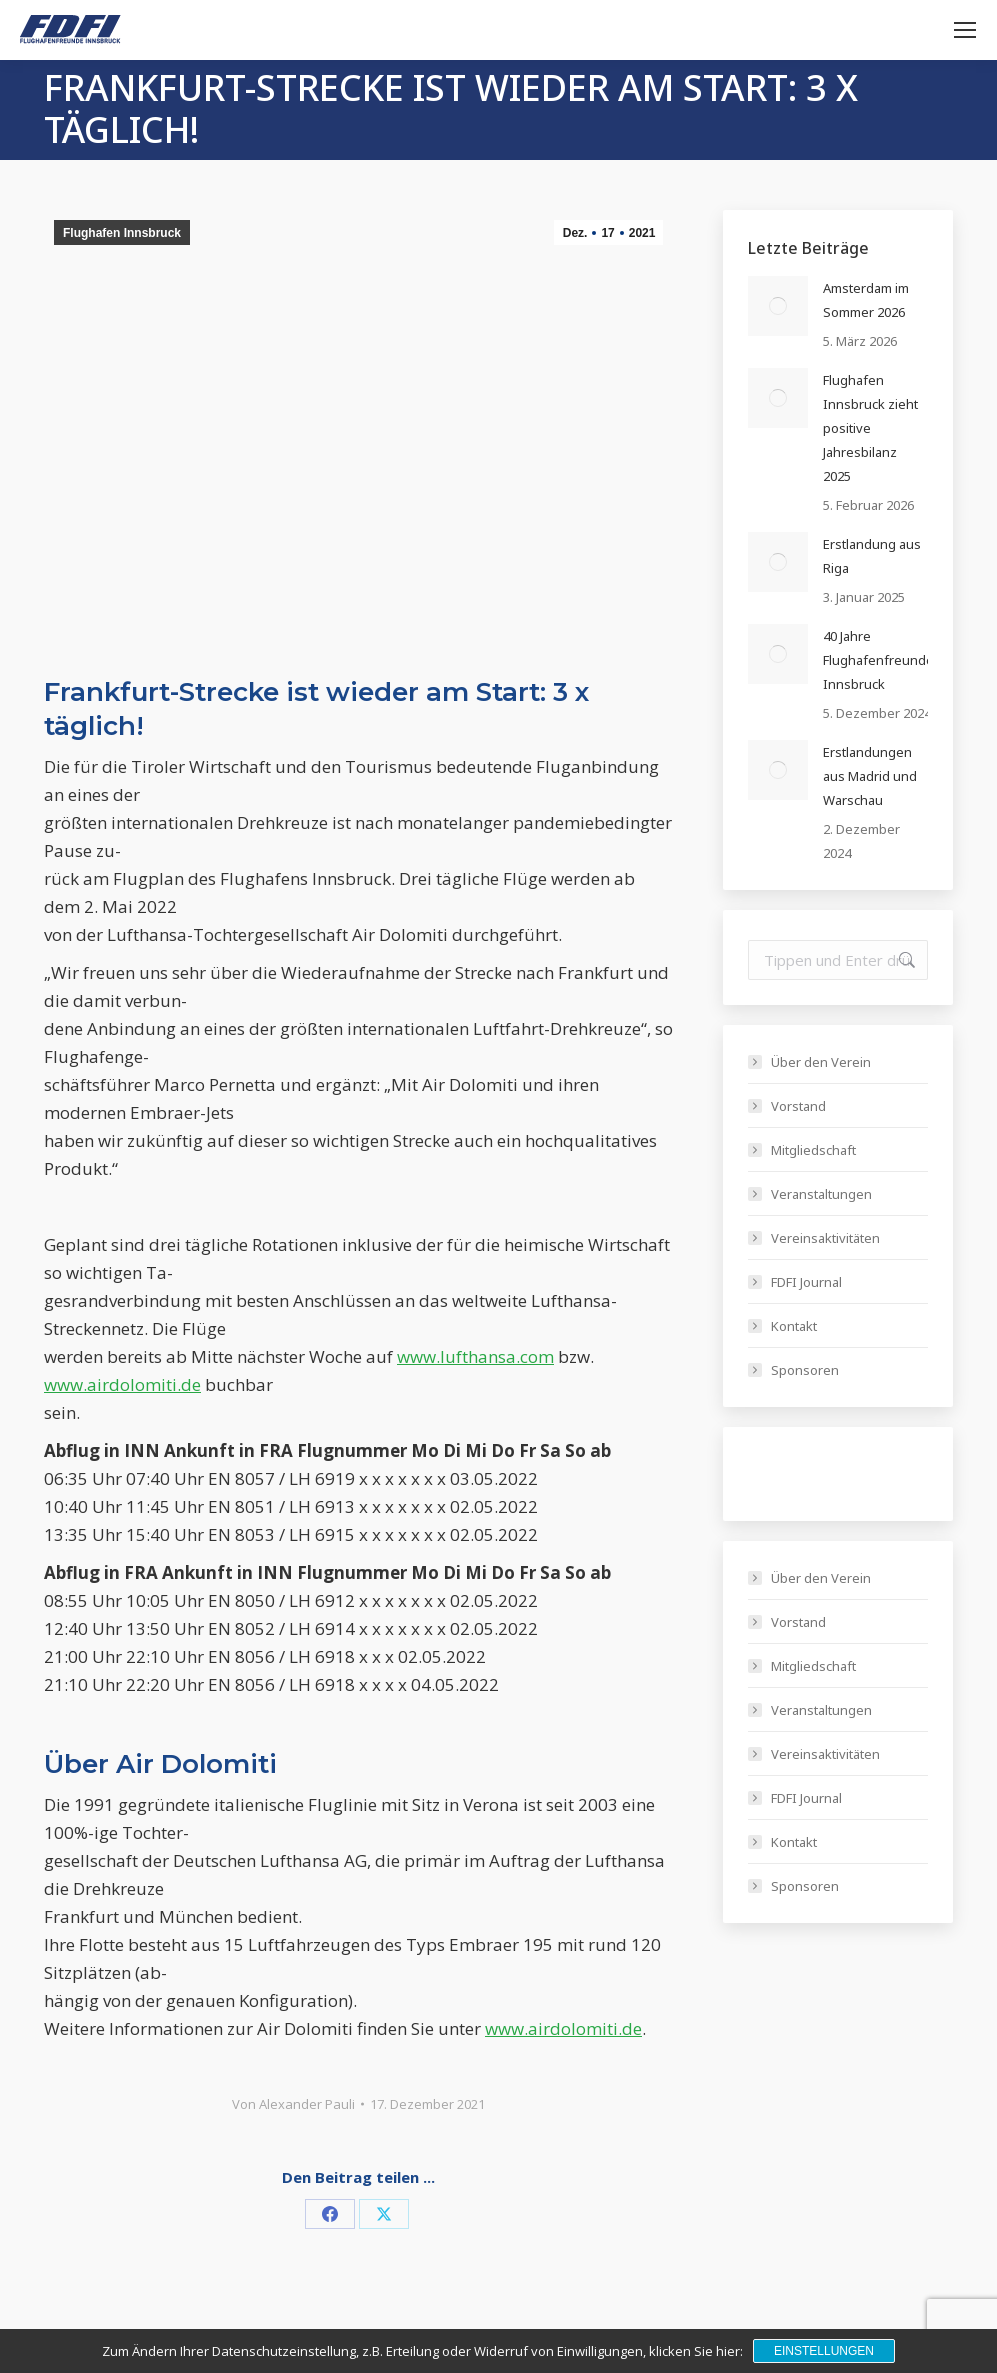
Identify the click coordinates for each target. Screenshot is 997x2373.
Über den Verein (821, 1062)
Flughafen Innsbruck (122, 233)
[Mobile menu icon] (965, 30)
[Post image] (778, 306)
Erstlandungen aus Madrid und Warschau (870, 776)
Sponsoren (805, 1370)
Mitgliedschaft (813, 1150)
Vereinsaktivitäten (825, 1238)
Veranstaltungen (821, 1194)
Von (293, 2104)
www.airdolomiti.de (122, 1384)
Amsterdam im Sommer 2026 (866, 300)
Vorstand (798, 1106)
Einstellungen (824, 2351)
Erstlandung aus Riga (872, 556)
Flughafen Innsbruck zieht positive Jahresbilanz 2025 (870, 428)
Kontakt (794, 1326)
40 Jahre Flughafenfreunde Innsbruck (878, 660)
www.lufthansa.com (475, 1356)
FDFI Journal (806, 1282)
